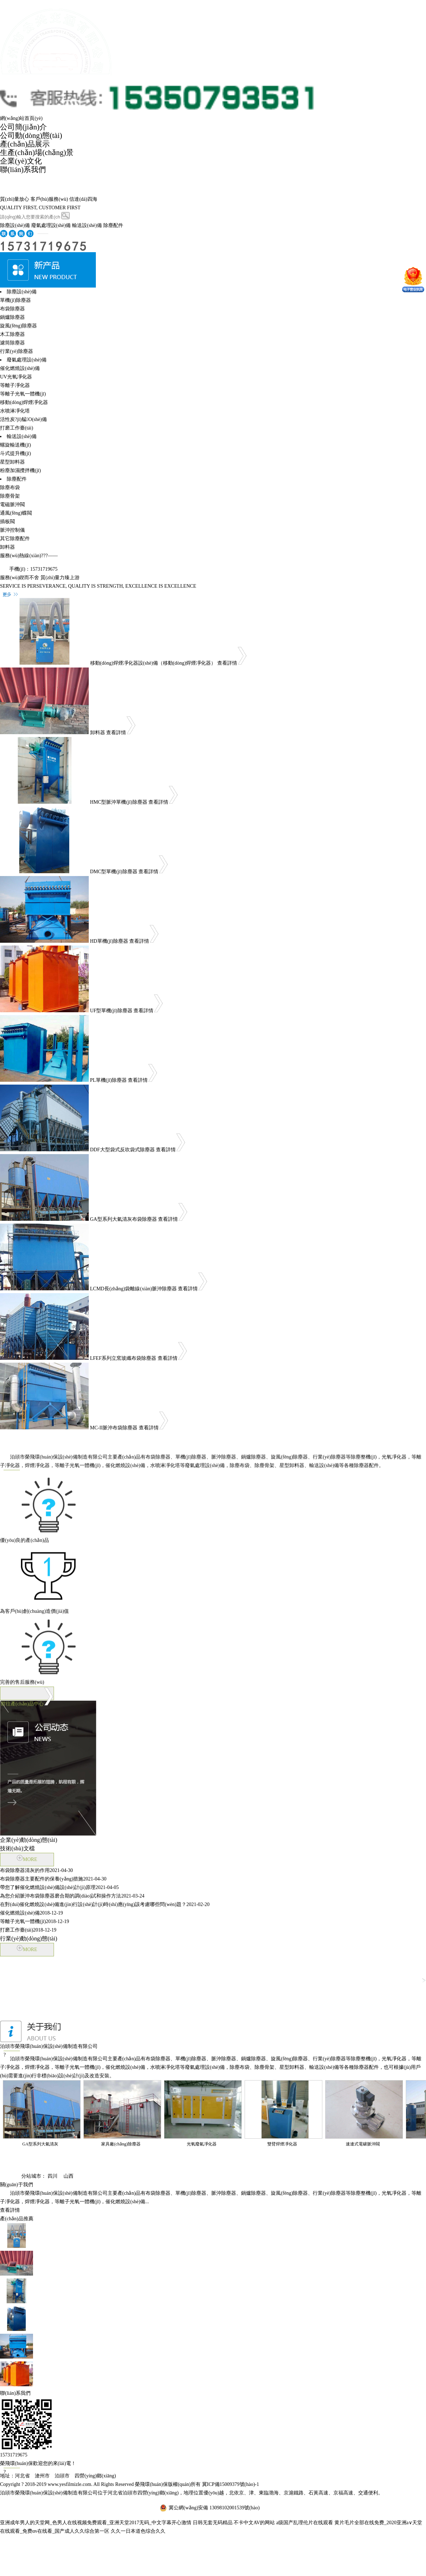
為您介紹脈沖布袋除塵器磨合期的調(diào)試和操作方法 (72, 1896)
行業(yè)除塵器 (16, 351)
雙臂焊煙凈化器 (282, 2144)
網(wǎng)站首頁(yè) (21, 118)
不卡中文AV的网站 (254, 2522)
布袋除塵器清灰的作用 (36, 1870)
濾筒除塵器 (12, 342)
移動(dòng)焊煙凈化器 (24, 402)
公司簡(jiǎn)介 (23, 127)
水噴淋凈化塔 (15, 411)
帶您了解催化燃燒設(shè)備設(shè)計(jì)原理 (59, 1887)
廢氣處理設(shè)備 (51, 225)
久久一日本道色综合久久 (138, 2531)
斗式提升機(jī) (15, 453)
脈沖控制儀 (12, 530)
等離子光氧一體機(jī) (23, 394)
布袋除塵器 (12, 308)
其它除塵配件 (15, 538)
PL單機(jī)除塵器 (108, 1080)
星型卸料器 (12, 462)
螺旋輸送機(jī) (15, 445)
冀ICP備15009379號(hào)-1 (230, 2484)
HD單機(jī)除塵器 (109, 941)
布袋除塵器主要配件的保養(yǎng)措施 (53, 1879)
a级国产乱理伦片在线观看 (304, 2522)
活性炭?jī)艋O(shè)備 (23, 419)
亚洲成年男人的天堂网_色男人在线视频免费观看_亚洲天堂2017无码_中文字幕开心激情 (95, 2522)
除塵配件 (113, 225)
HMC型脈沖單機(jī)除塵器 (118, 802)
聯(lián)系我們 (23, 169)
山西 (68, 2176)
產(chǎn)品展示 (25, 144)
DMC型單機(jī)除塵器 (113, 871)
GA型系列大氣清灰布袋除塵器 (123, 1219)
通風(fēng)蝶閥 (16, 513)
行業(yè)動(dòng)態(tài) (28, 1938)
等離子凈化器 (15, 385)
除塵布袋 (10, 487)
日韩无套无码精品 (213, 2522)
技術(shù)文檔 (17, 1848)
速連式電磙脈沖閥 (363, 2144)
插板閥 (7, 521)
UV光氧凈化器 (16, 377)
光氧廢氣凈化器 (202, 2144)
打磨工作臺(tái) (16, 428)
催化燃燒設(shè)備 (20, 368)
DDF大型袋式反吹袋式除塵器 (122, 1149)
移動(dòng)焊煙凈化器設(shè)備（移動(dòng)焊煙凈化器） (153, 663)
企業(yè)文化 (21, 161)
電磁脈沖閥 (12, 504)
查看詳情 (232, 663)
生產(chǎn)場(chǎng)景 (36, 152)
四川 (53, 2176)
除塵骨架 (10, 496)
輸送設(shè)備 (87, 225)
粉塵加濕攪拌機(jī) (20, 470)
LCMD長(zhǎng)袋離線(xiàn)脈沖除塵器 (133, 1288)
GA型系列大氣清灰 (40, 2144)
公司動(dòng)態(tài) (31, 135)
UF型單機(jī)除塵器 (111, 1010)
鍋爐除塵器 (12, 317)
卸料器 (7, 547)
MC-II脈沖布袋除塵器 (114, 1427)
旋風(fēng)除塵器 (18, 325)
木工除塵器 (12, 334)
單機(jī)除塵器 (15, 300)
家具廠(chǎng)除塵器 (120, 2144)
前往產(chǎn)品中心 (27, 1691)
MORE (27, 1858)
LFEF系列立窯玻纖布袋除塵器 (123, 1358)
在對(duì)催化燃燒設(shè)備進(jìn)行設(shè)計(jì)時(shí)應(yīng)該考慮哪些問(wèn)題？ (104, 1904)
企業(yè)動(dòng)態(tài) (28, 1840)
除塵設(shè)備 (15, 225)
